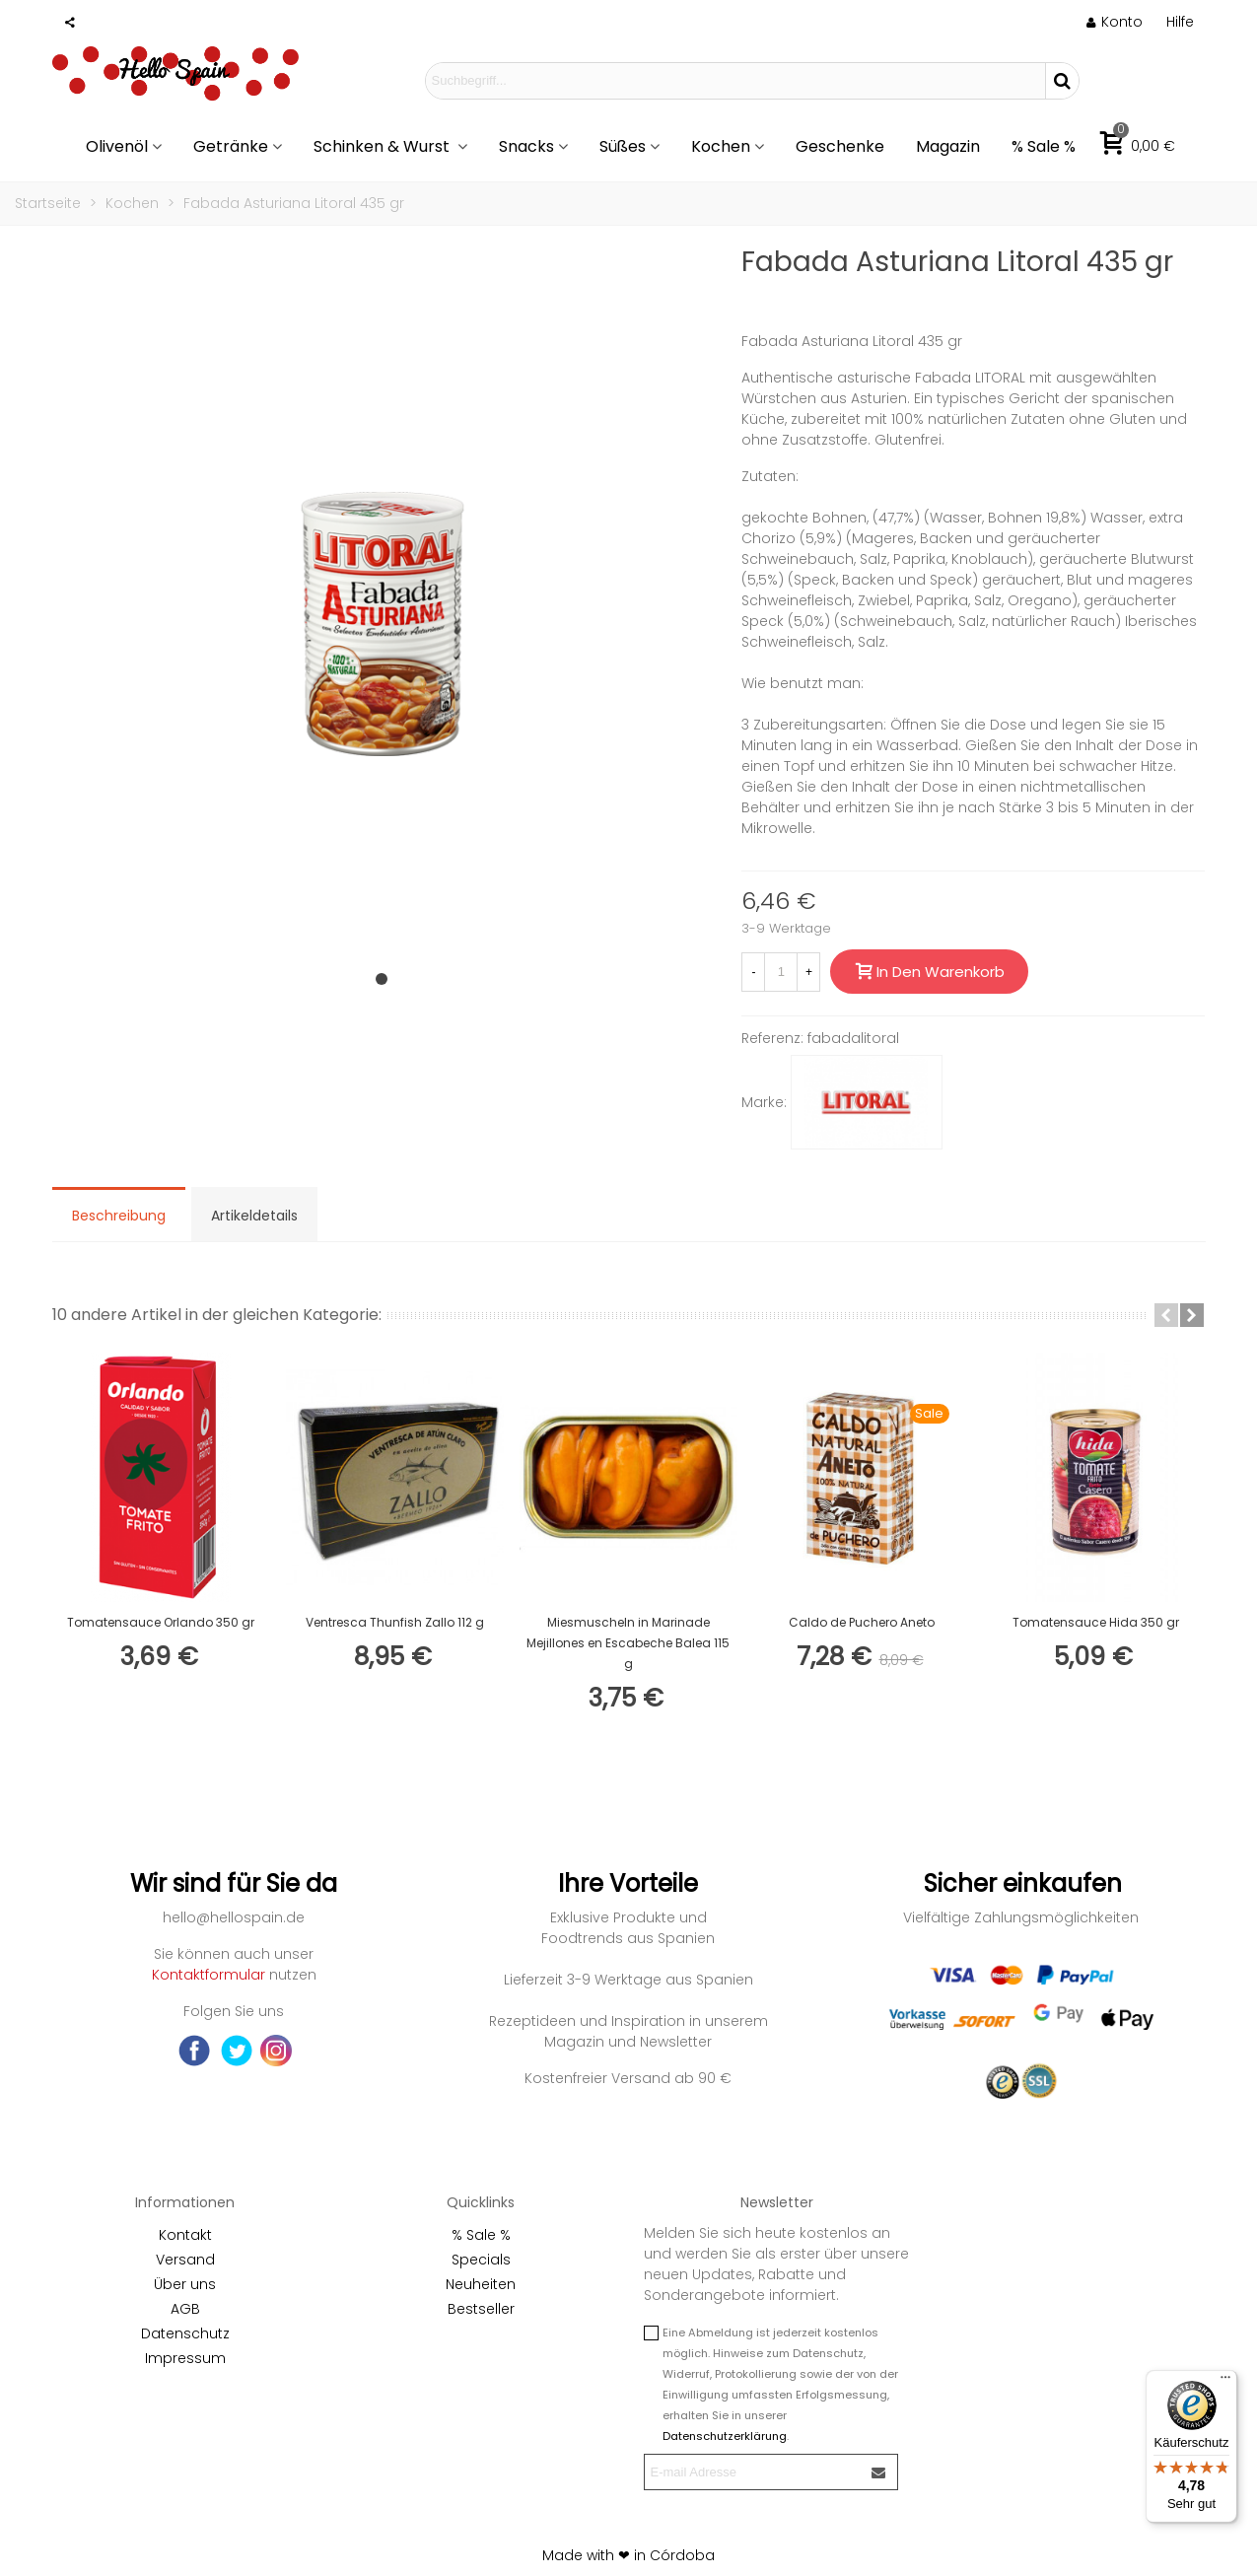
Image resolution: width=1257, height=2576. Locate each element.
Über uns (185, 2284)
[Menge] (781, 972)
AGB (185, 2309)
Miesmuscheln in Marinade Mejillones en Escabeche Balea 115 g (628, 1643)
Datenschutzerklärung (725, 2436)
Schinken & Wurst (384, 146)
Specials (481, 2259)
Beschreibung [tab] (119, 1215)
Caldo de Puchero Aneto (862, 1622)
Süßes (622, 146)
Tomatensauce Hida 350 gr (1096, 1622)
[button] (381, 979)
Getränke (230, 146)
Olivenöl (117, 146)
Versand (185, 2259)
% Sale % (1044, 146)
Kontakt (185, 2235)
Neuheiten (481, 2284)
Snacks (526, 146)
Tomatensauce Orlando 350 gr (160, 1622)
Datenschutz (185, 2333)
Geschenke (840, 146)
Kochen (720, 146)
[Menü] (1225, 2382)
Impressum (185, 2358)
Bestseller (481, 2309)
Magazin (948, 146)
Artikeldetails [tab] (254, 1215)
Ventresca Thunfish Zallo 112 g (395, 1622)
